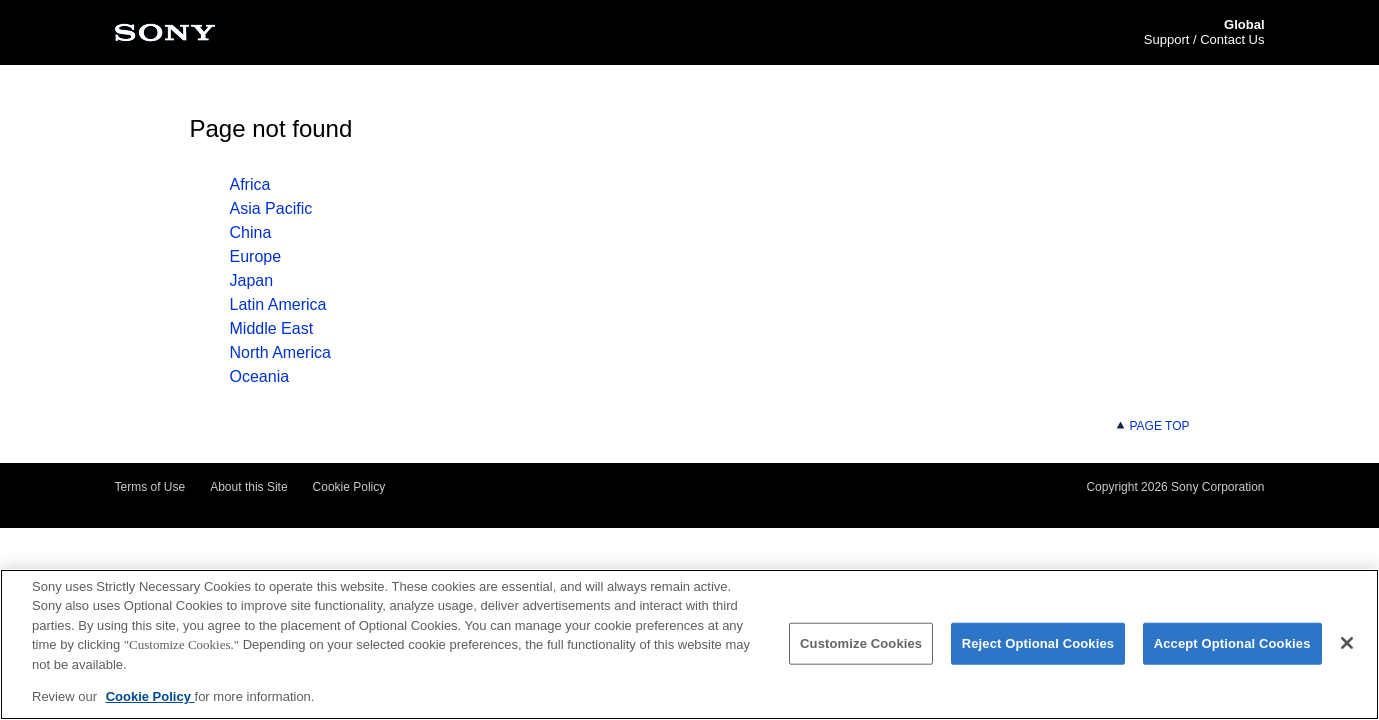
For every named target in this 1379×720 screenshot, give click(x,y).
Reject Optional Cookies (1038, 645)
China (251, 232)
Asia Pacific (271, 208)
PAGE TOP (1152, 426)
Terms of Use (150, 487)
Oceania (260, 376)
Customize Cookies (861, 645)
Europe (256, 256)
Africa (250, 184)
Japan (252, 280)
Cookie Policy (349, 487)
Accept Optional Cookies (1232, 645)
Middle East (272, 328)
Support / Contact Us (1204, 39)
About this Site (248, 487)
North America (280, 352)
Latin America (278, 304)
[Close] (1347, 645)
